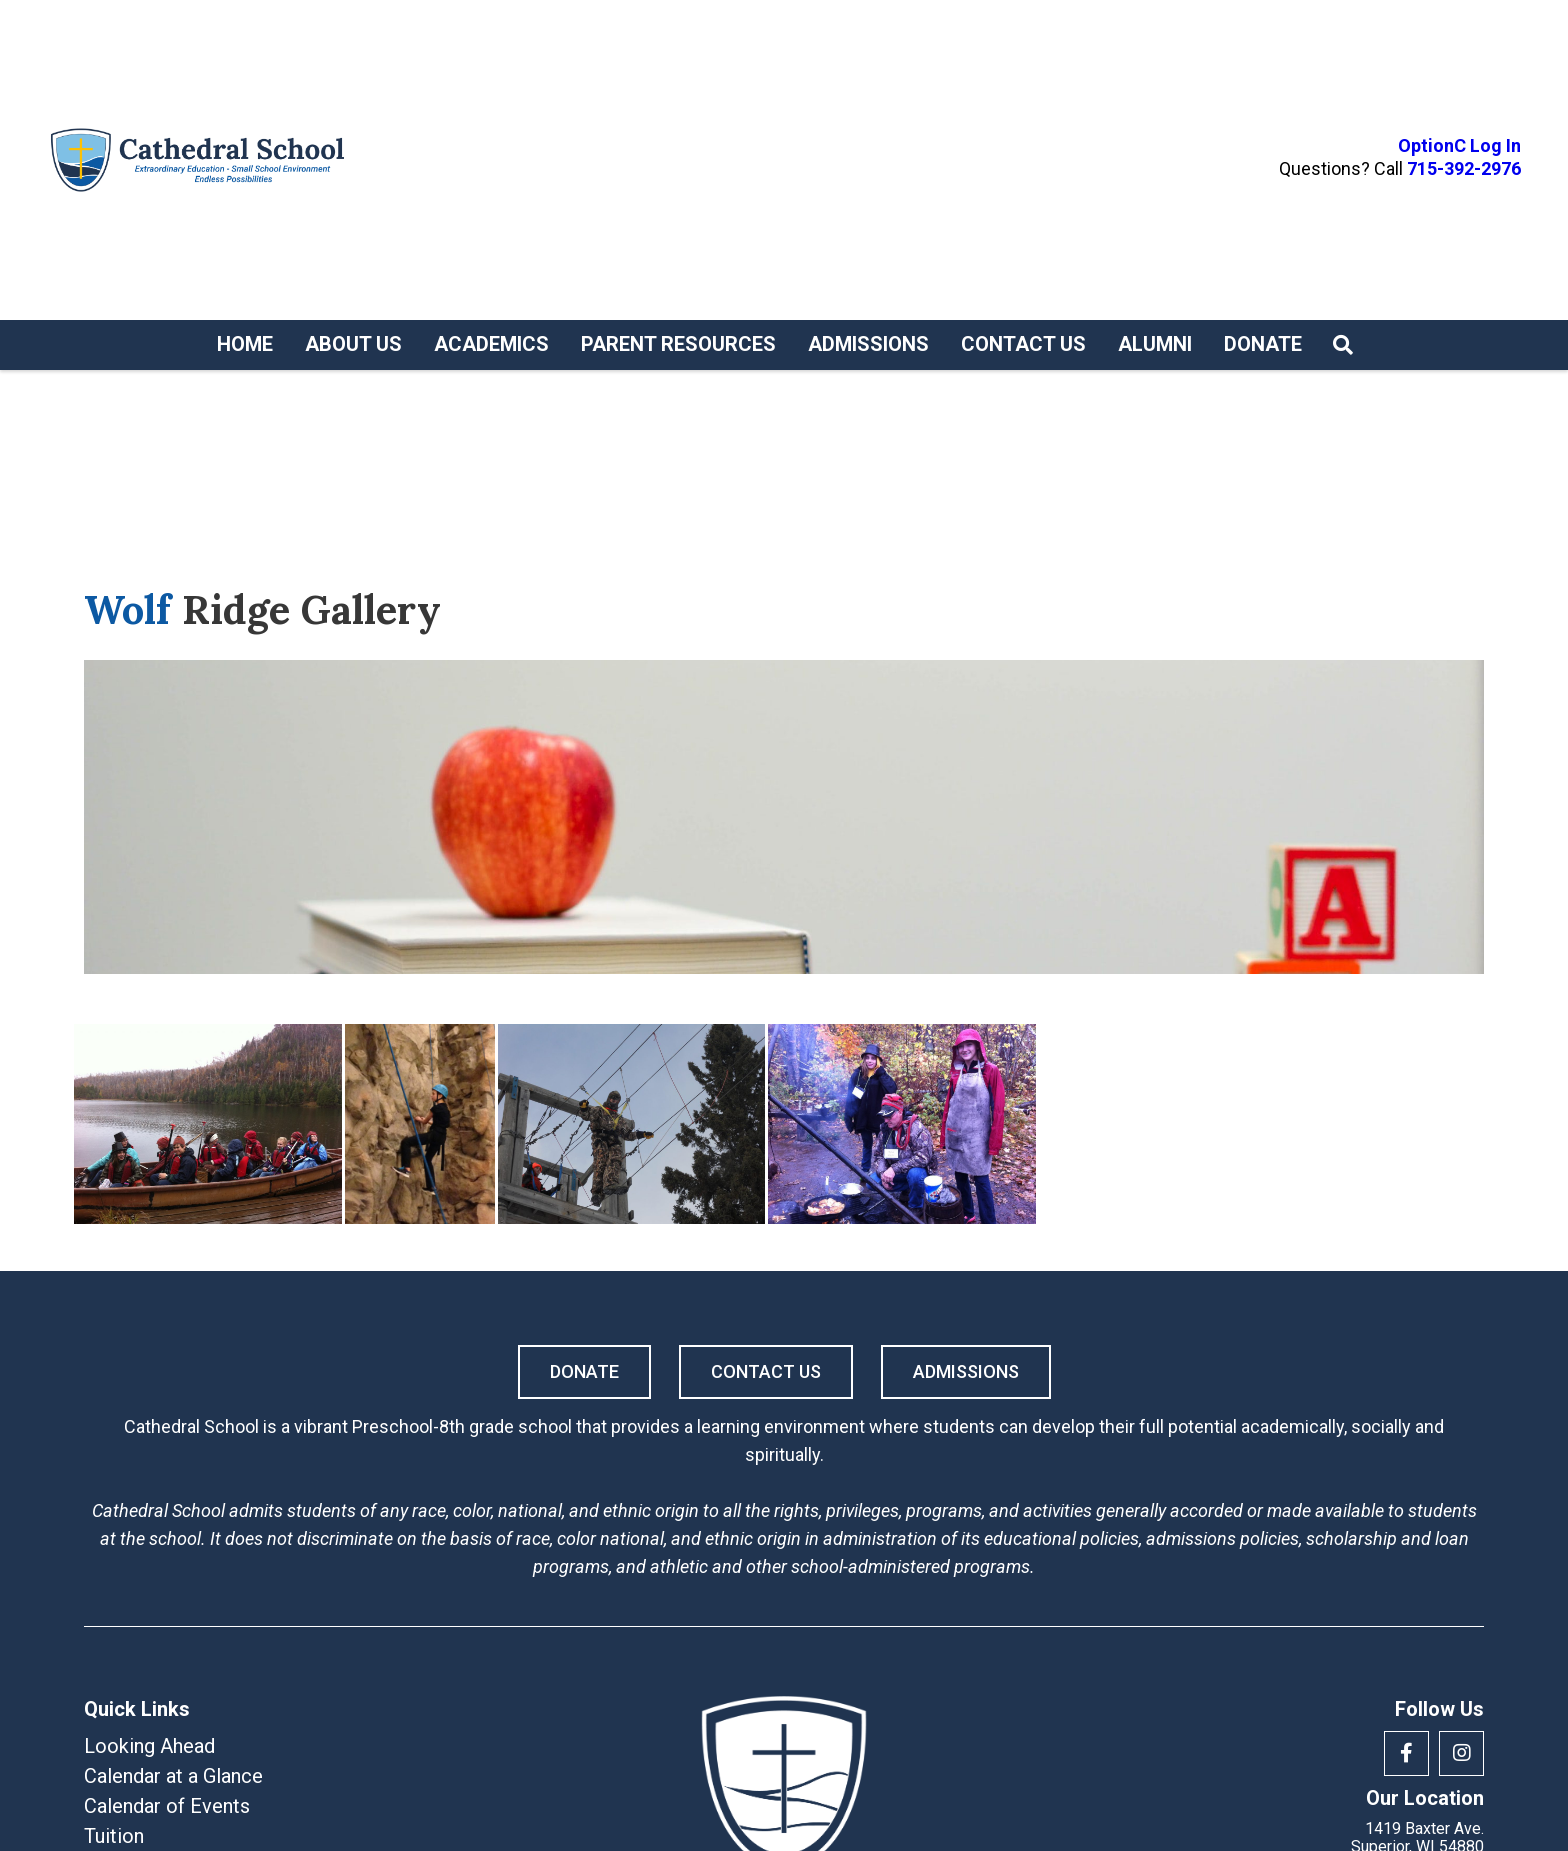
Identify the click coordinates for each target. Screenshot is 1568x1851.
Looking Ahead (149, 1746)
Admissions (868, 344)
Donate (1263, 344)
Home (245, 344)
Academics (491, 344)
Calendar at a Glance (173, 1776)
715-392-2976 (1464, 168)
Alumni (1155, 344)
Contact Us (1023, 344)
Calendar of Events (167, 1806)
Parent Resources (678, 344)
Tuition (114, 1836)
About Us (353, 344)
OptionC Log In (1459, 146)
